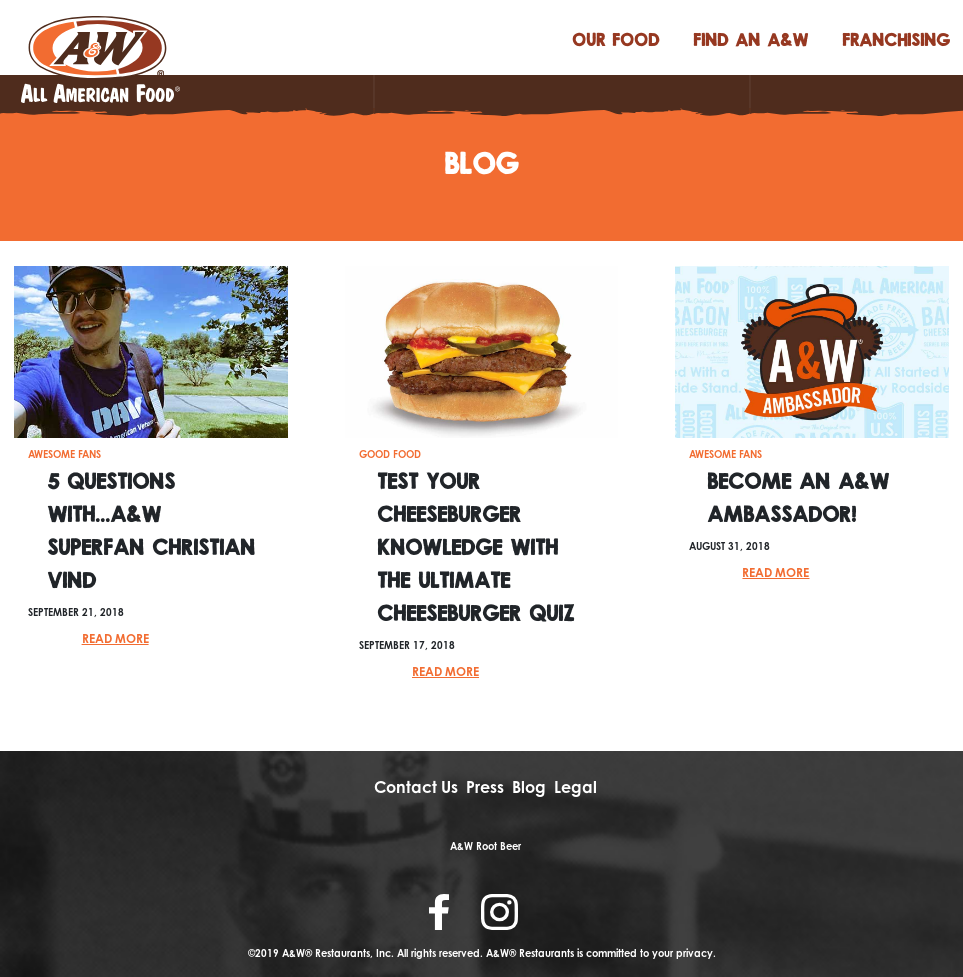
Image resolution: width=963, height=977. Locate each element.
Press (485, 787)
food (615, 39)
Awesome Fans (64, 454)
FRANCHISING (896, 39)
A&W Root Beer (485, 846)
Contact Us (416, 787)
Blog (529, 787)
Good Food (390, 454)
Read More (115, 638)
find (750, 39)
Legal (575, 787)
